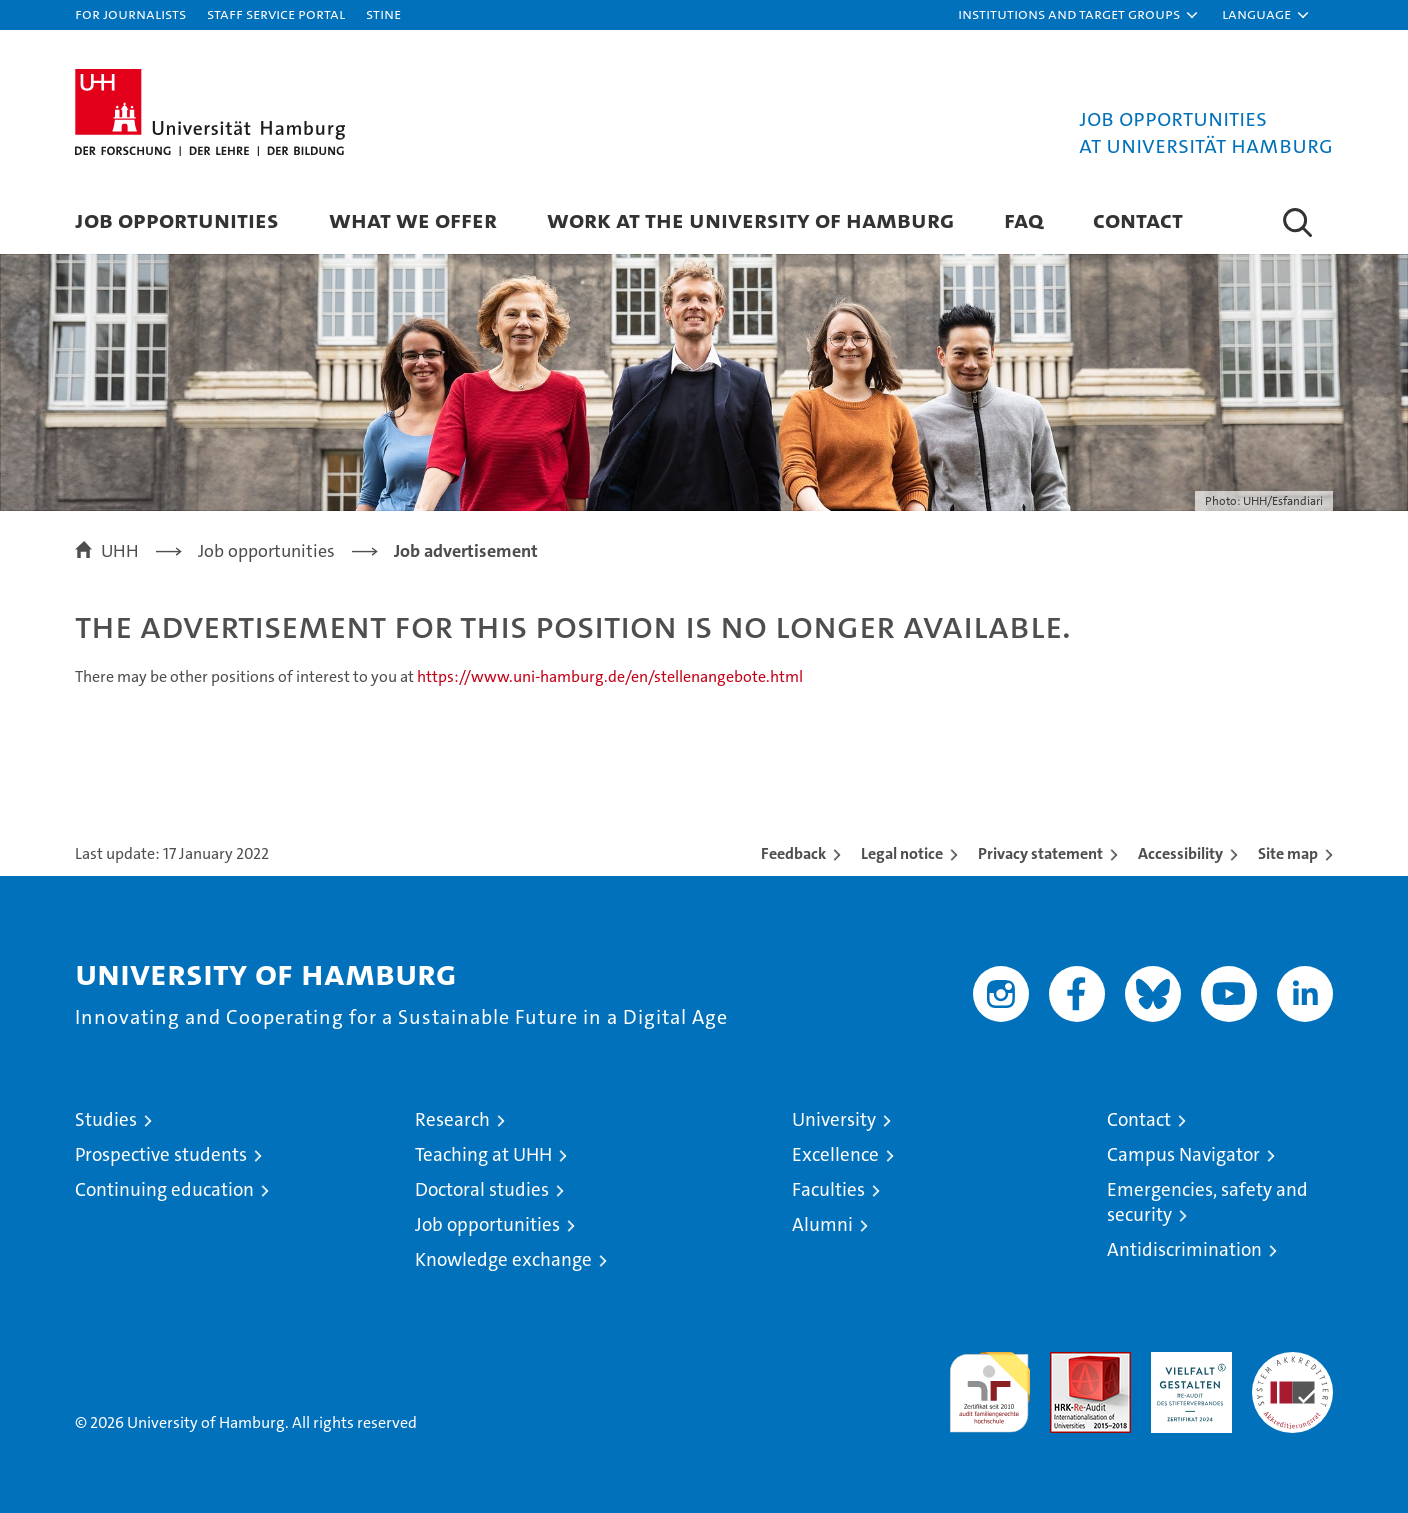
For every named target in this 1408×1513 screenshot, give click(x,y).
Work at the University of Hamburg (750, 219)
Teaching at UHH (483, 1154)
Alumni (822, 1224)
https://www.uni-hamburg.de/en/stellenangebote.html (610, 676)
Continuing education (164, 1189)
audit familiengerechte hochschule (989, 1383)
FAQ (1023, 219)
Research (452, 1119)
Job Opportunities (177, 219)
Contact (1138, 219)
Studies (106, 1119)
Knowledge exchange (503, 1259)
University (834, 1119)
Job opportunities (487, 1224)
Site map (1288, 853)
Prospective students (161, 1154)
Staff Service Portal (276, 13)
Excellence (835, 1154)
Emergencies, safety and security (1207, 1202)
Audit (1069, 1362)
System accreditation (1292, 1373)
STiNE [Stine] (383, 13)
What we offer (413, 219)
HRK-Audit (1186, 1362)
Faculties (828, 1189)
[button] (1079, 15)
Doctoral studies (482, 1189)
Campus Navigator (1183, 1154)
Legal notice (902, 853)
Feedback (793, 853)
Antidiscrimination (1184, 1249)
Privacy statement (1040, 853)
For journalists (130, 13)
